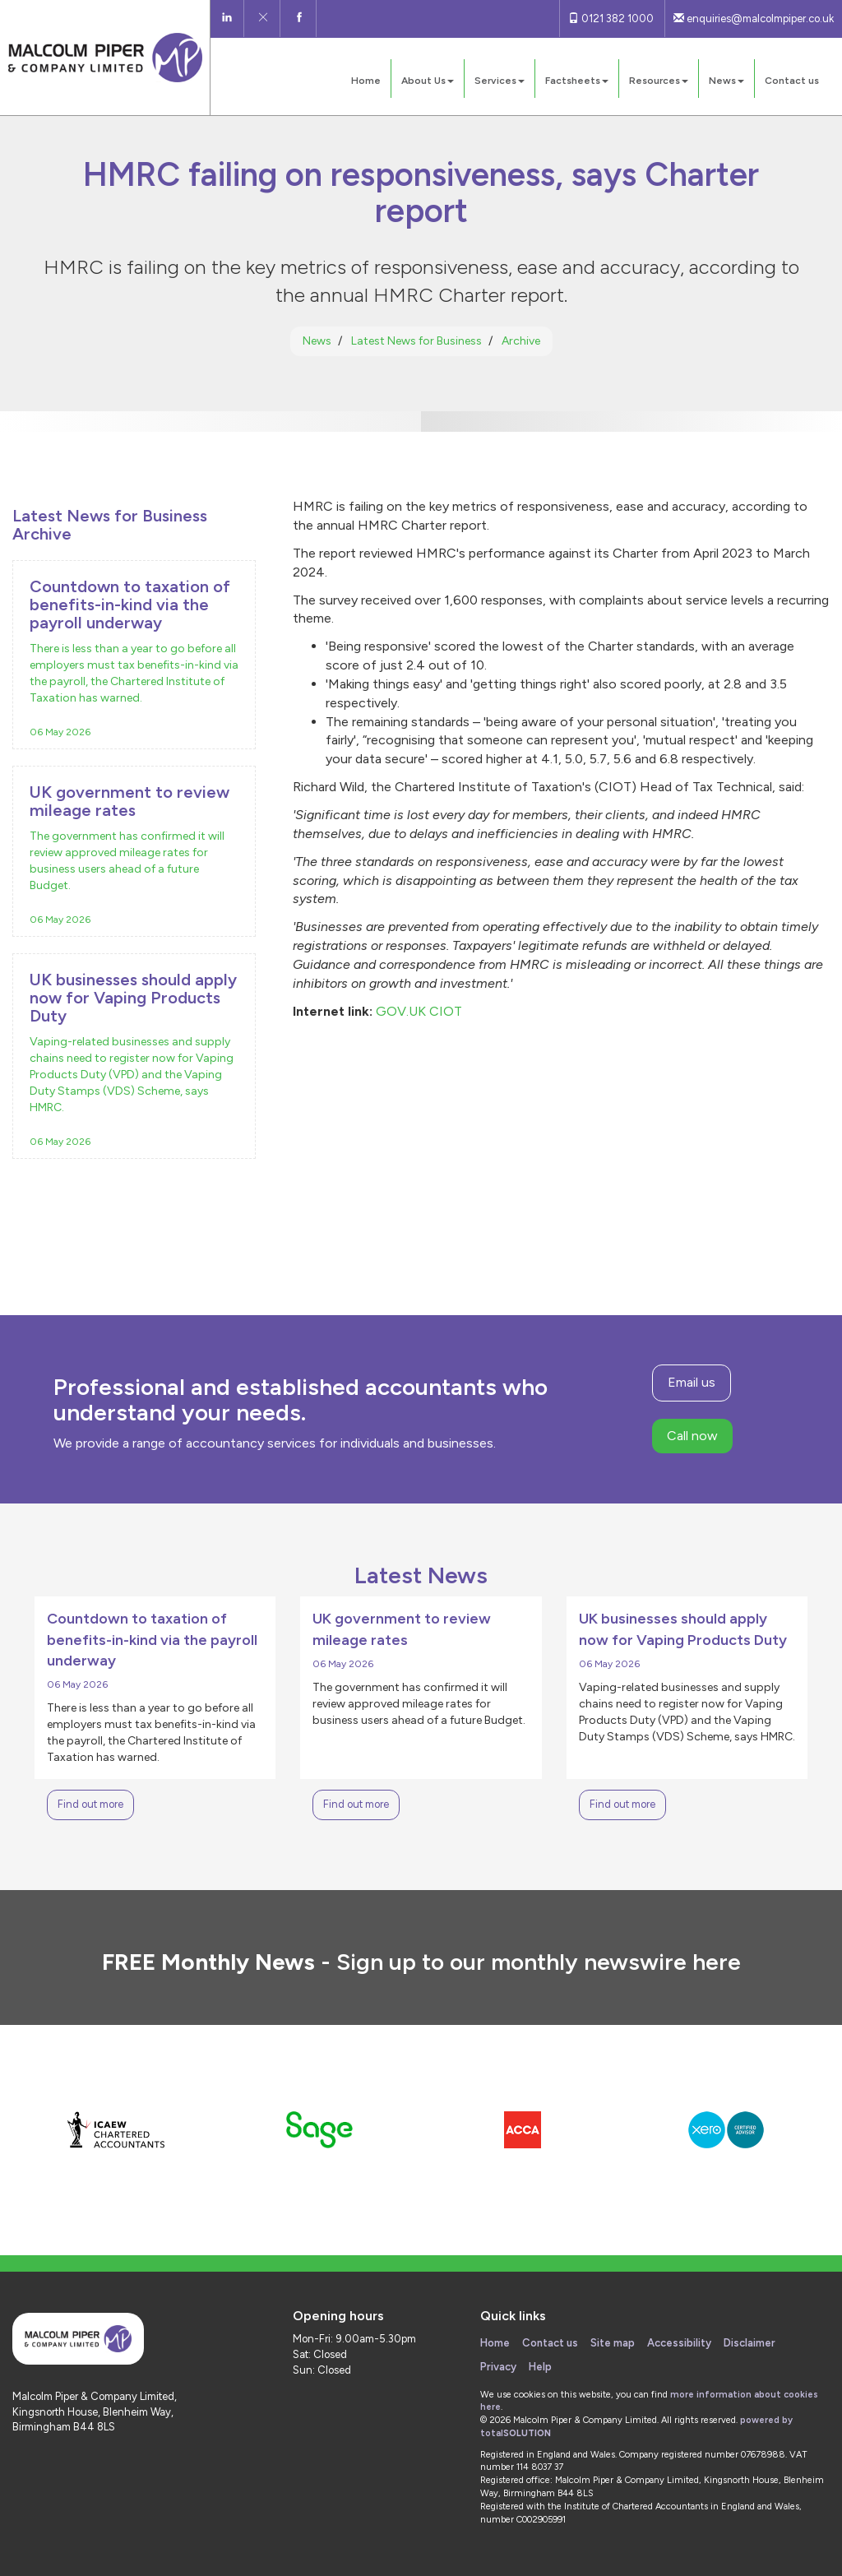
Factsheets (576, 80)
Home (366, 80)
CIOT (445, 1011)
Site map (612, 2343)
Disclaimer (749, 2343)
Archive (521, 341)
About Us (427, 80)
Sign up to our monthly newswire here (538, 1962)
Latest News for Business (416, 341)
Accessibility (679, 2343)
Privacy (498, 2367)
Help (540, 2367)
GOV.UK (401, 1011)
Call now (692, 1435)
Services (499, 80)
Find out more (90, 1804)
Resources (658, 80)
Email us (691, 1382)
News (726, 80)
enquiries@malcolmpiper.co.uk (753, 18)
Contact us (792, 80)
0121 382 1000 (611, 18)
